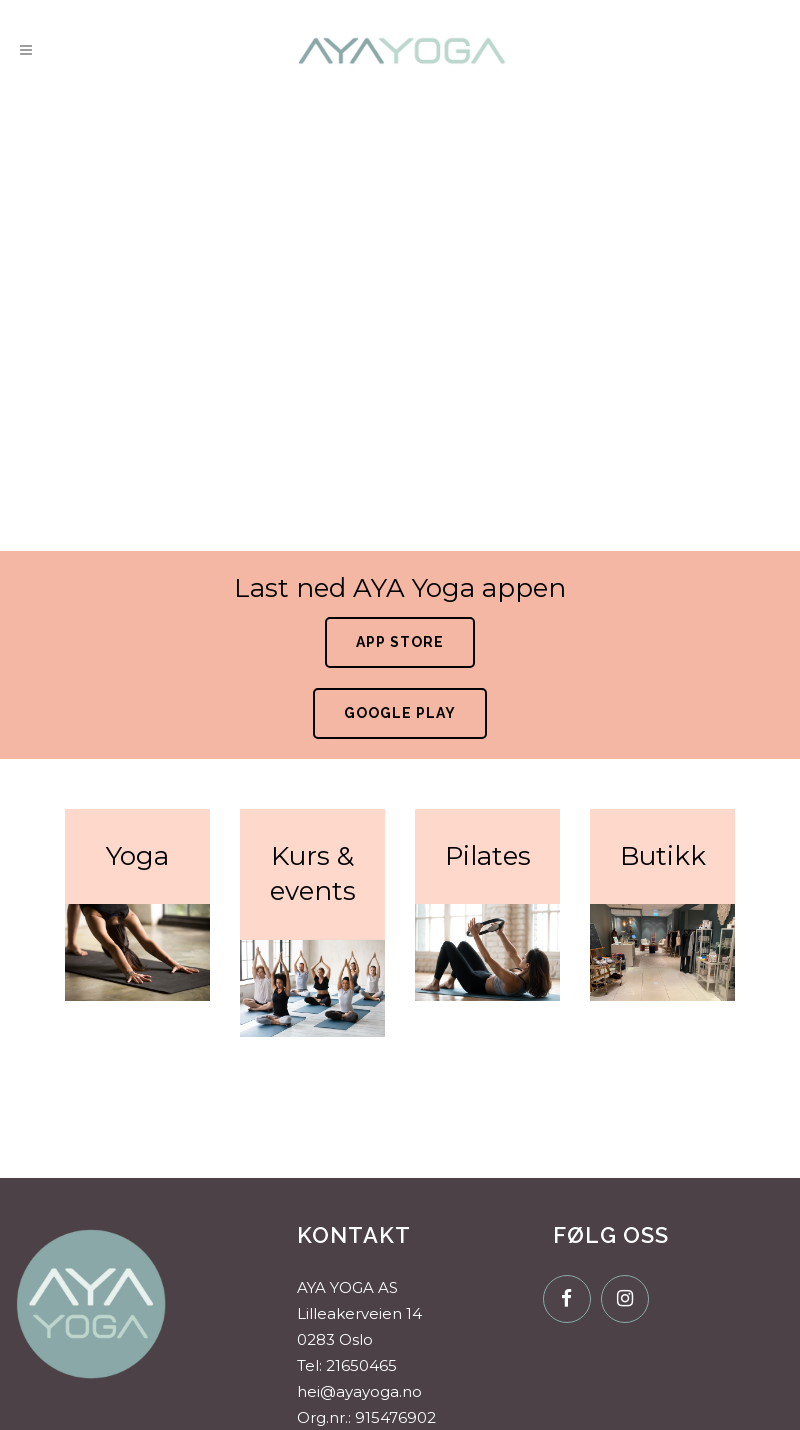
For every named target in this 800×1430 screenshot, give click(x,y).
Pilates (488, 856)
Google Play (400, 713)
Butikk (663, 856)
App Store (400, 642)
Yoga (137, 856)
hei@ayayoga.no (359, 1391)
